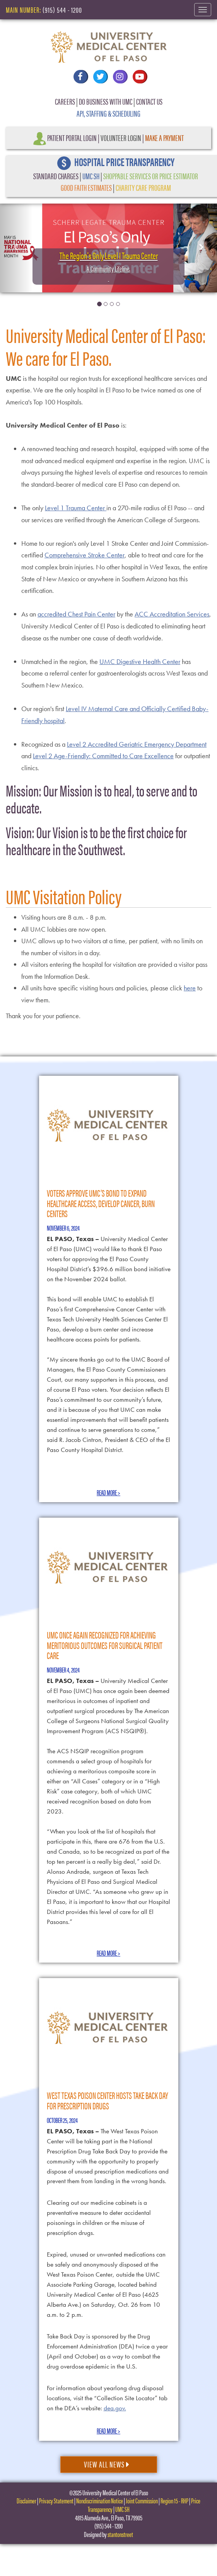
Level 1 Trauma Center (75, 507)
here (190, 987)
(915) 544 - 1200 (62, 9)
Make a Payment (164, 137)
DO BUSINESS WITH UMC (105, 101)
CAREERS (65, 101)
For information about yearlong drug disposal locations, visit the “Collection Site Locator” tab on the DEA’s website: (107, 2398)
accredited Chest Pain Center (76, 614)
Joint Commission (142, 2500)
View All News (107, 2464)
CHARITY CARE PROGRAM (143, 187)
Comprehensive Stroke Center (84, 554)
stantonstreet (120, 2534)
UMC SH (90, 176)
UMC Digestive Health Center (139, 661)
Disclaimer (26, 2500)
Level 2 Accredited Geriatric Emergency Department (137, 744)
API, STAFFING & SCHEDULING (108, 113)
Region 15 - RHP (174, 2500)
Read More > (108, 1492)
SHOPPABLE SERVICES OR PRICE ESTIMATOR (150, 176)
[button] (16, 246)
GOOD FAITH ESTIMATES (86, 187)
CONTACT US (149, 101)
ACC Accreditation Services (172, 614)
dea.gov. (115, 2408)
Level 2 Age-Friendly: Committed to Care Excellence (103, 755)
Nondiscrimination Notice (99, 2500)
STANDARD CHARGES (56, 176)
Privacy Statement (56, 2500)
